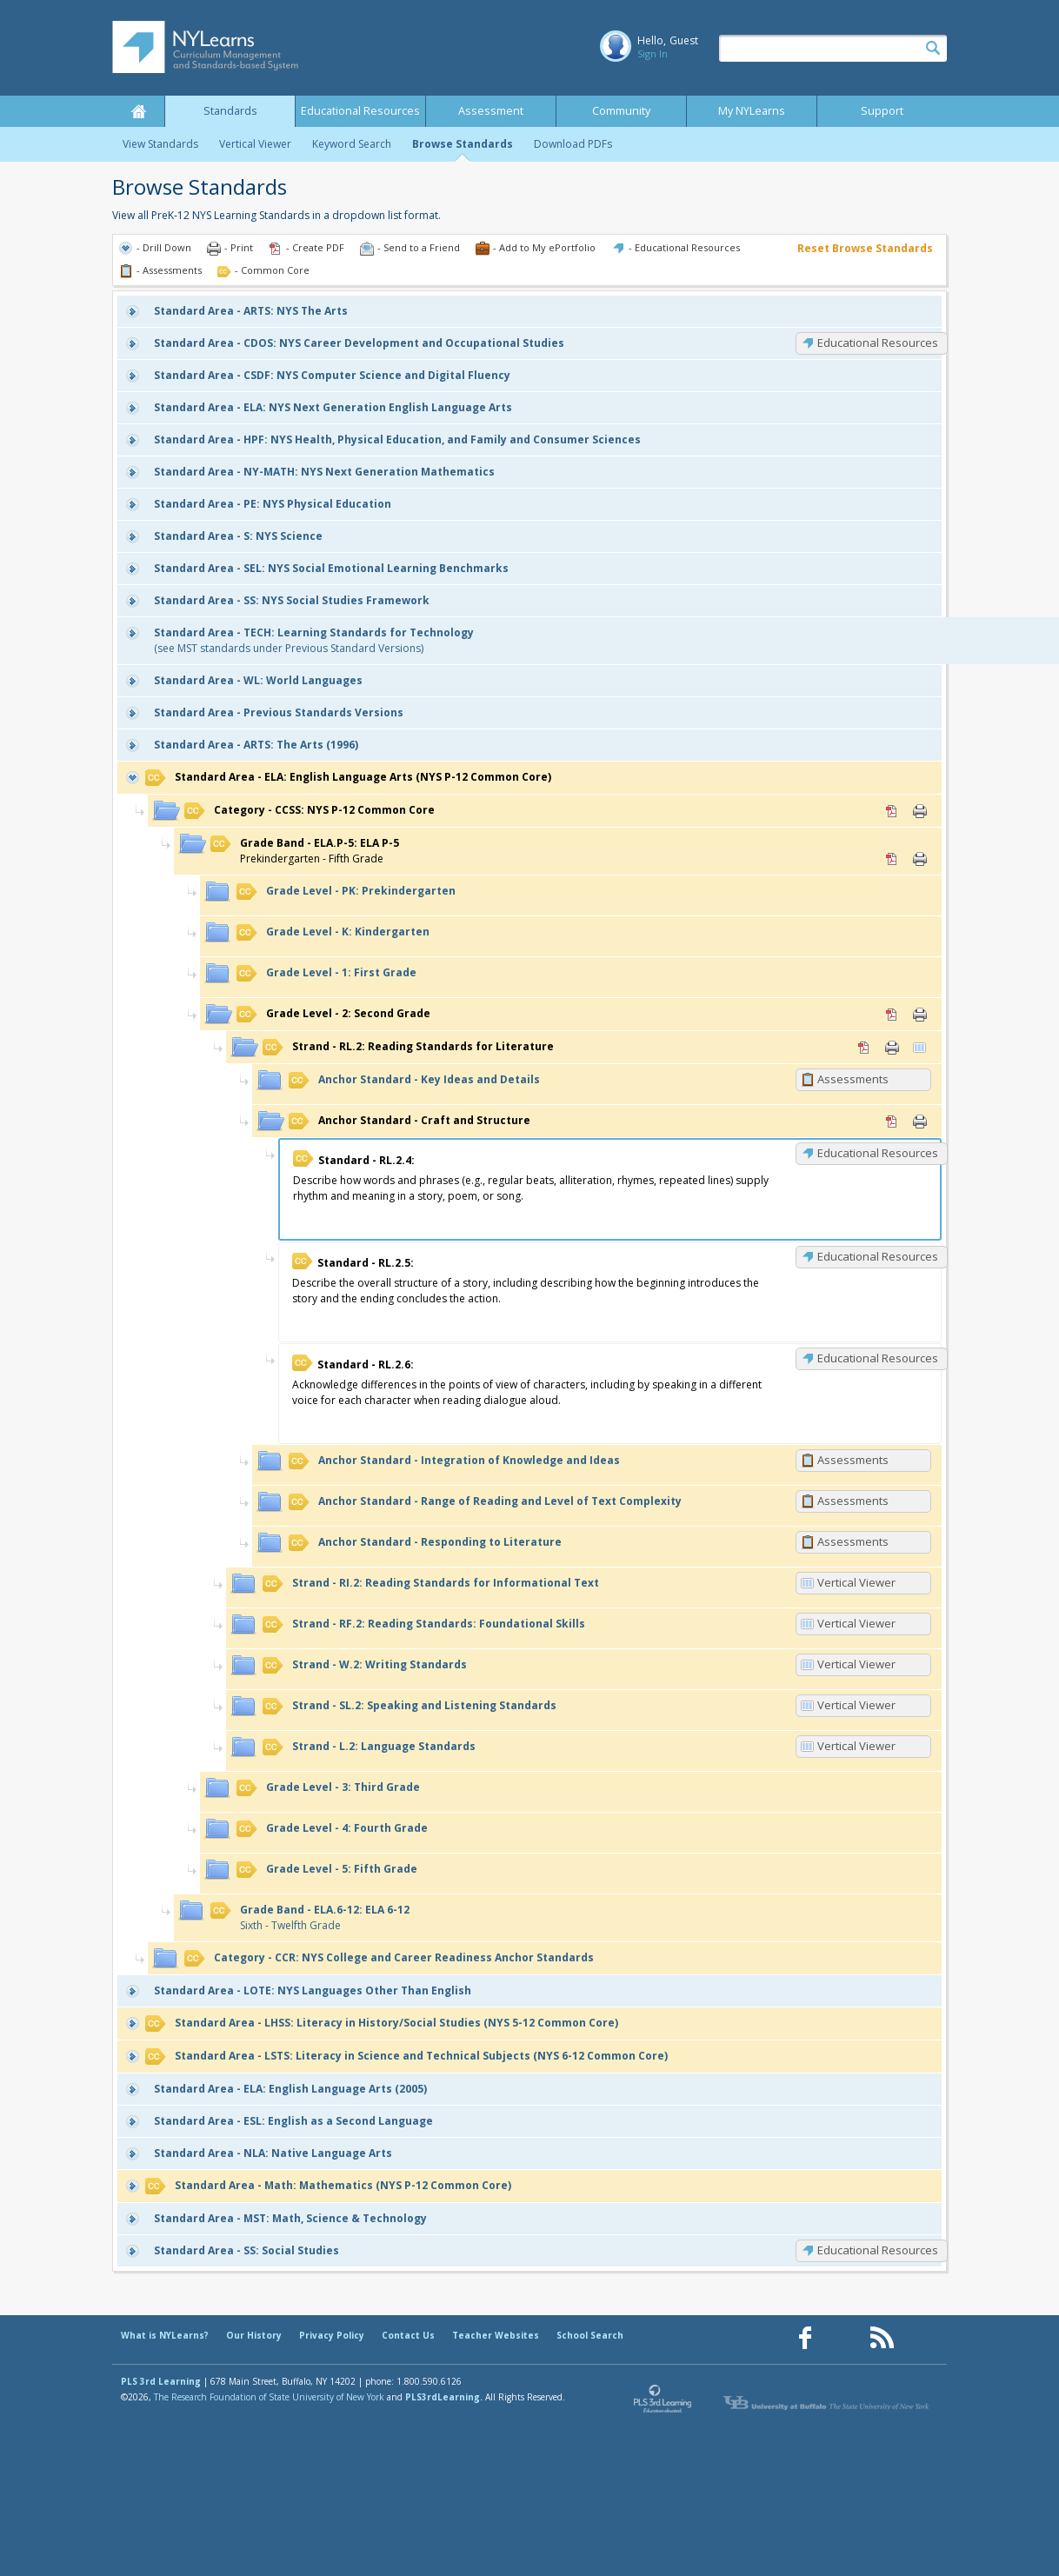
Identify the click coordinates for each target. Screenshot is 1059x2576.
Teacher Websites (495, 2335)
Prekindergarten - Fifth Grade (304, 850)
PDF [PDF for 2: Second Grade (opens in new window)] (892, 1014)
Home (138, 111)
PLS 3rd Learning (161, 2381)
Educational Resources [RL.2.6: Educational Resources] (877, 1358)
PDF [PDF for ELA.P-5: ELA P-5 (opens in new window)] (892, 859)
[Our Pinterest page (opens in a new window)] (843, 2338)
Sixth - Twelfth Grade (310, 1917)
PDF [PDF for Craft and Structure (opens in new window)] (892, 1121)
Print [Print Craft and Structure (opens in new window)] (919, 1121)
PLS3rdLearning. (444, 2397)
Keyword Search (351, 143)
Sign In (652, 53)
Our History (254, 2335)
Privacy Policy (331, 2335)
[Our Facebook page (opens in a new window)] (805, 2338)
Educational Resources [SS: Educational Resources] (877, 2250)
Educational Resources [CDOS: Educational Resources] (877, 342)
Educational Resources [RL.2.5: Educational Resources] (877, 1256)
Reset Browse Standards (865, 248)
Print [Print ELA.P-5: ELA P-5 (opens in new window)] (919, 859)
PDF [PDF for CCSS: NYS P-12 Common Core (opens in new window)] (892, 811)
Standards (230, 110)
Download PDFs (573, 143)
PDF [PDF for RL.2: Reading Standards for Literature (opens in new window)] (864, 1047)
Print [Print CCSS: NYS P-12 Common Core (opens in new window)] (919, 811)
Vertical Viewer (255, 143)
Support (882, 110)
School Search (589, 2335)
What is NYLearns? (165, 2335)
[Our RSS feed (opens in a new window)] (882, 2338)
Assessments (853, 1079)
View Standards (160, 143)
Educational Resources (360, 110)
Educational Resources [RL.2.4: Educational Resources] (877, 1153)
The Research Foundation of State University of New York (269, 2397)
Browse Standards (462, 143)
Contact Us (408, 2335)
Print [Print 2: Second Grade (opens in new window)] (919, 1014)
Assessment (490, 110)
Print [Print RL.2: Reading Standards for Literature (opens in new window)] (892, 1047)
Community (621, 110)
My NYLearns (751, 110)
